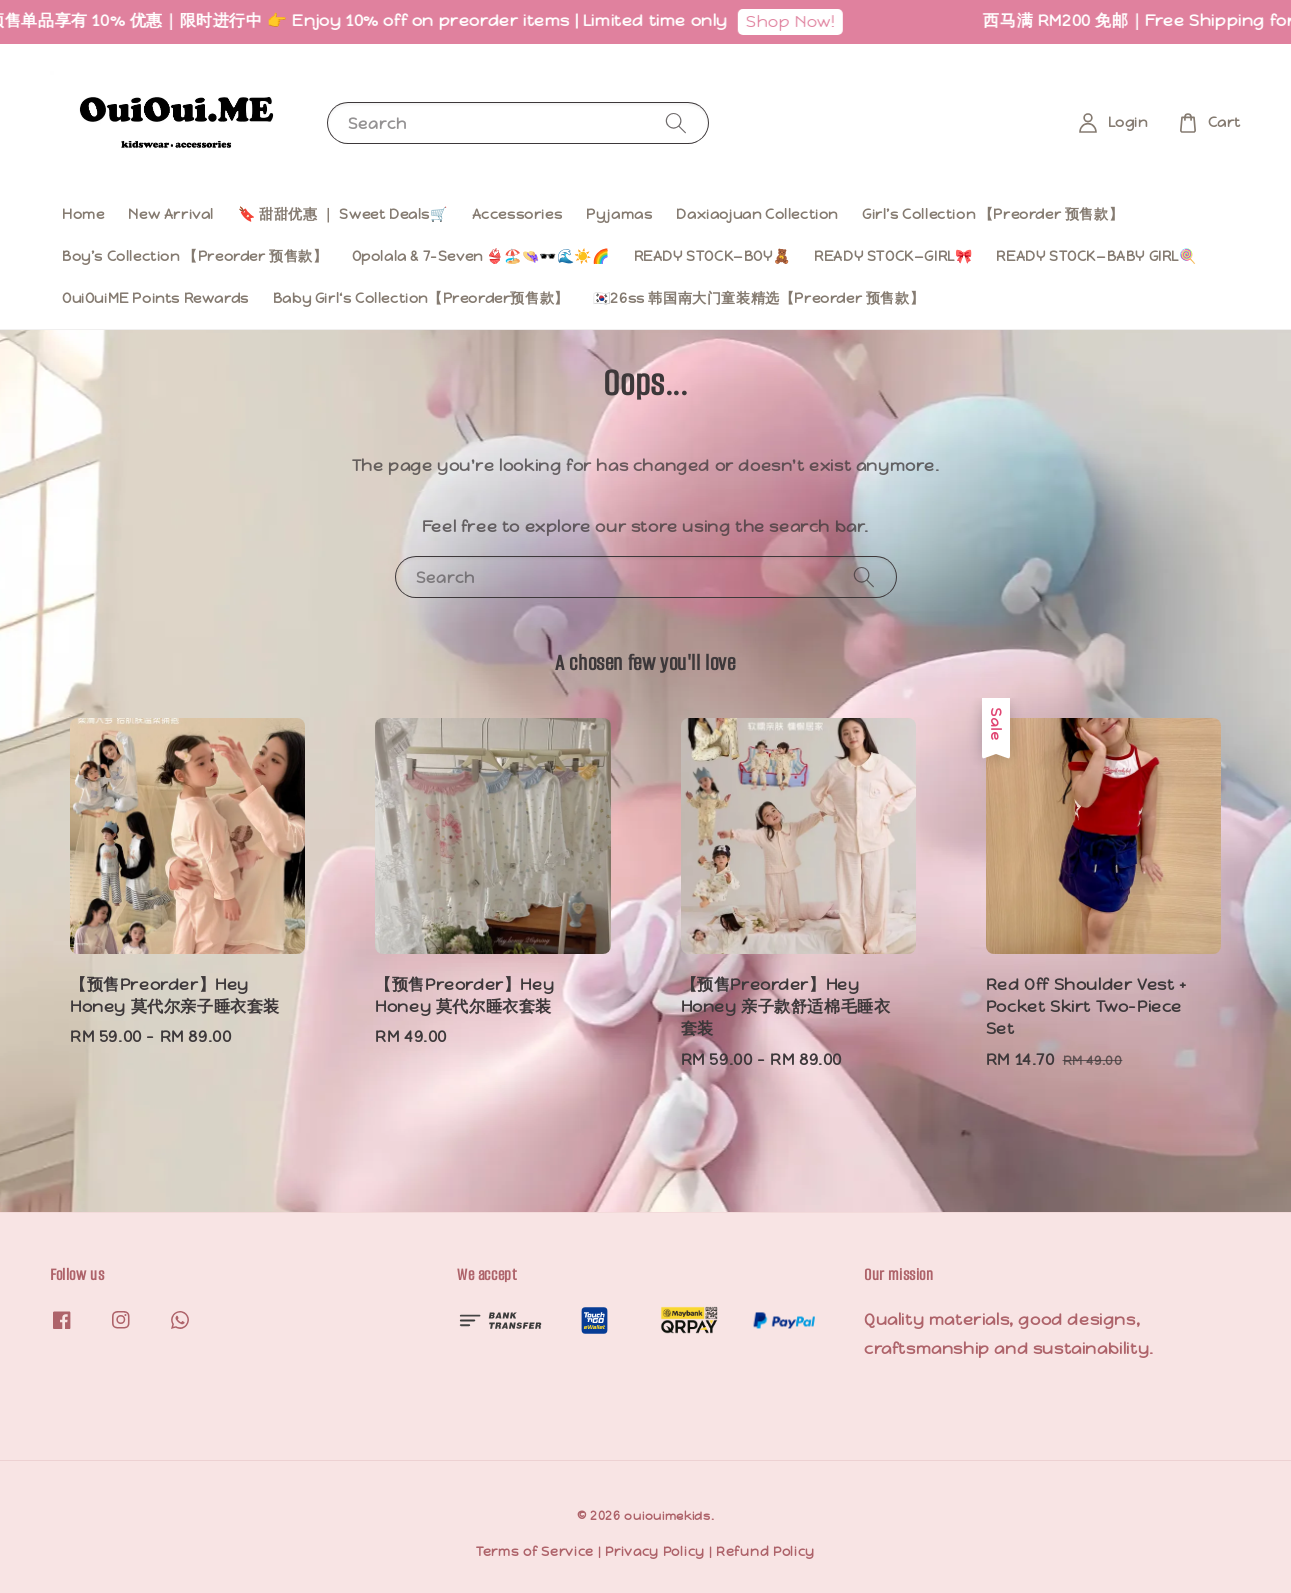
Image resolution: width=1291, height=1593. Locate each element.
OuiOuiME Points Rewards (155, 298)
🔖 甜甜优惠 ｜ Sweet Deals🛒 (343, 214)
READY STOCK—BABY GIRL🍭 (1096, 256)
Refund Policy (765, 1551)
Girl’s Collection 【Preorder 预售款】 (992, 214)
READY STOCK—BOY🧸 (712, 256)
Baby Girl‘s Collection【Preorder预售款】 (421, 298)
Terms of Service (535, 1551)
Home (83, 214)
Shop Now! (796, 21)
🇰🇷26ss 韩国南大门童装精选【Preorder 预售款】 (758, 298)
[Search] (676, 122)
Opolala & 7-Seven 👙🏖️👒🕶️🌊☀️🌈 (481, 256)
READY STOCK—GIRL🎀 (893, 256)
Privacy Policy (655, 1551)
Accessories (517, 214)
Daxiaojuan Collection (757, 214)
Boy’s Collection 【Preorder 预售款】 (195, 256)
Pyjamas (619, 214)
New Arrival (171, 214)
